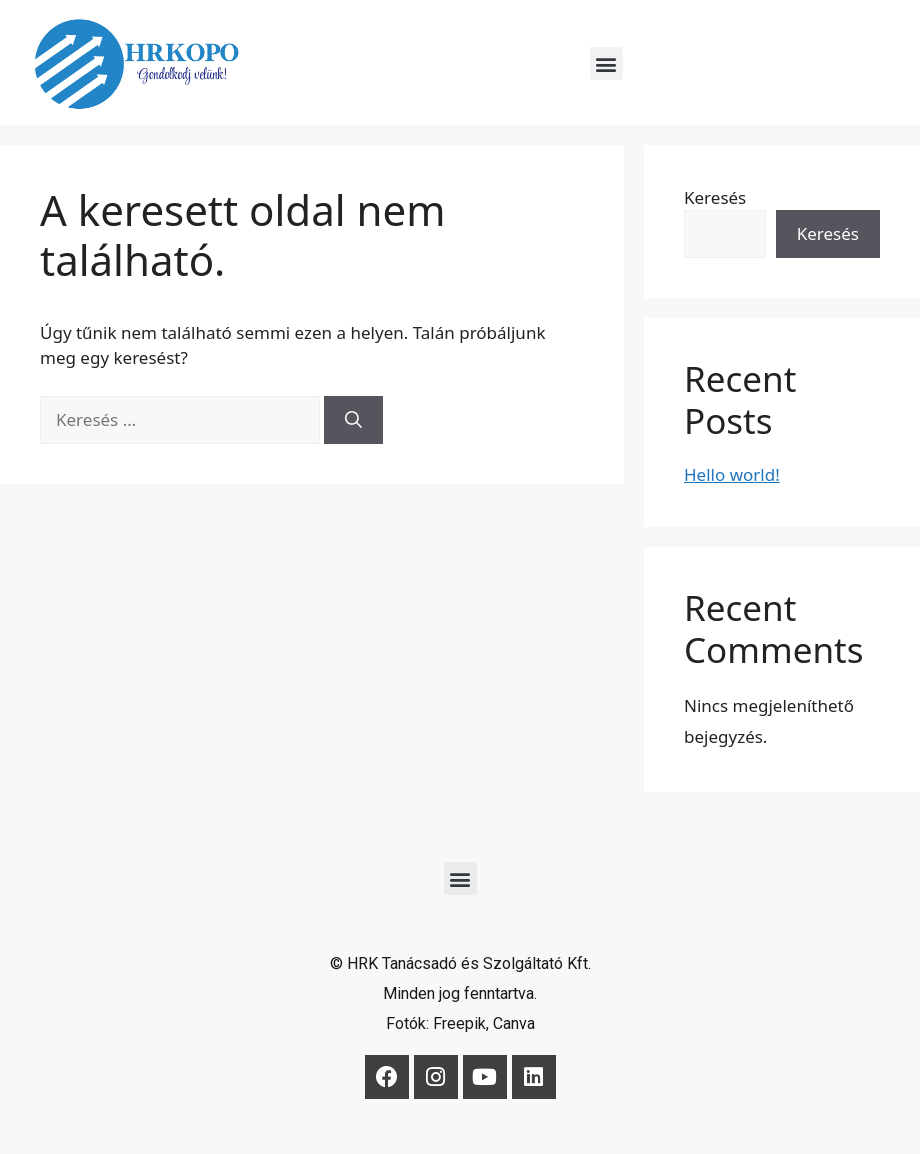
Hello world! (732, 474)
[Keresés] (353, 420)
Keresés (715, 197)
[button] (606, 63)
